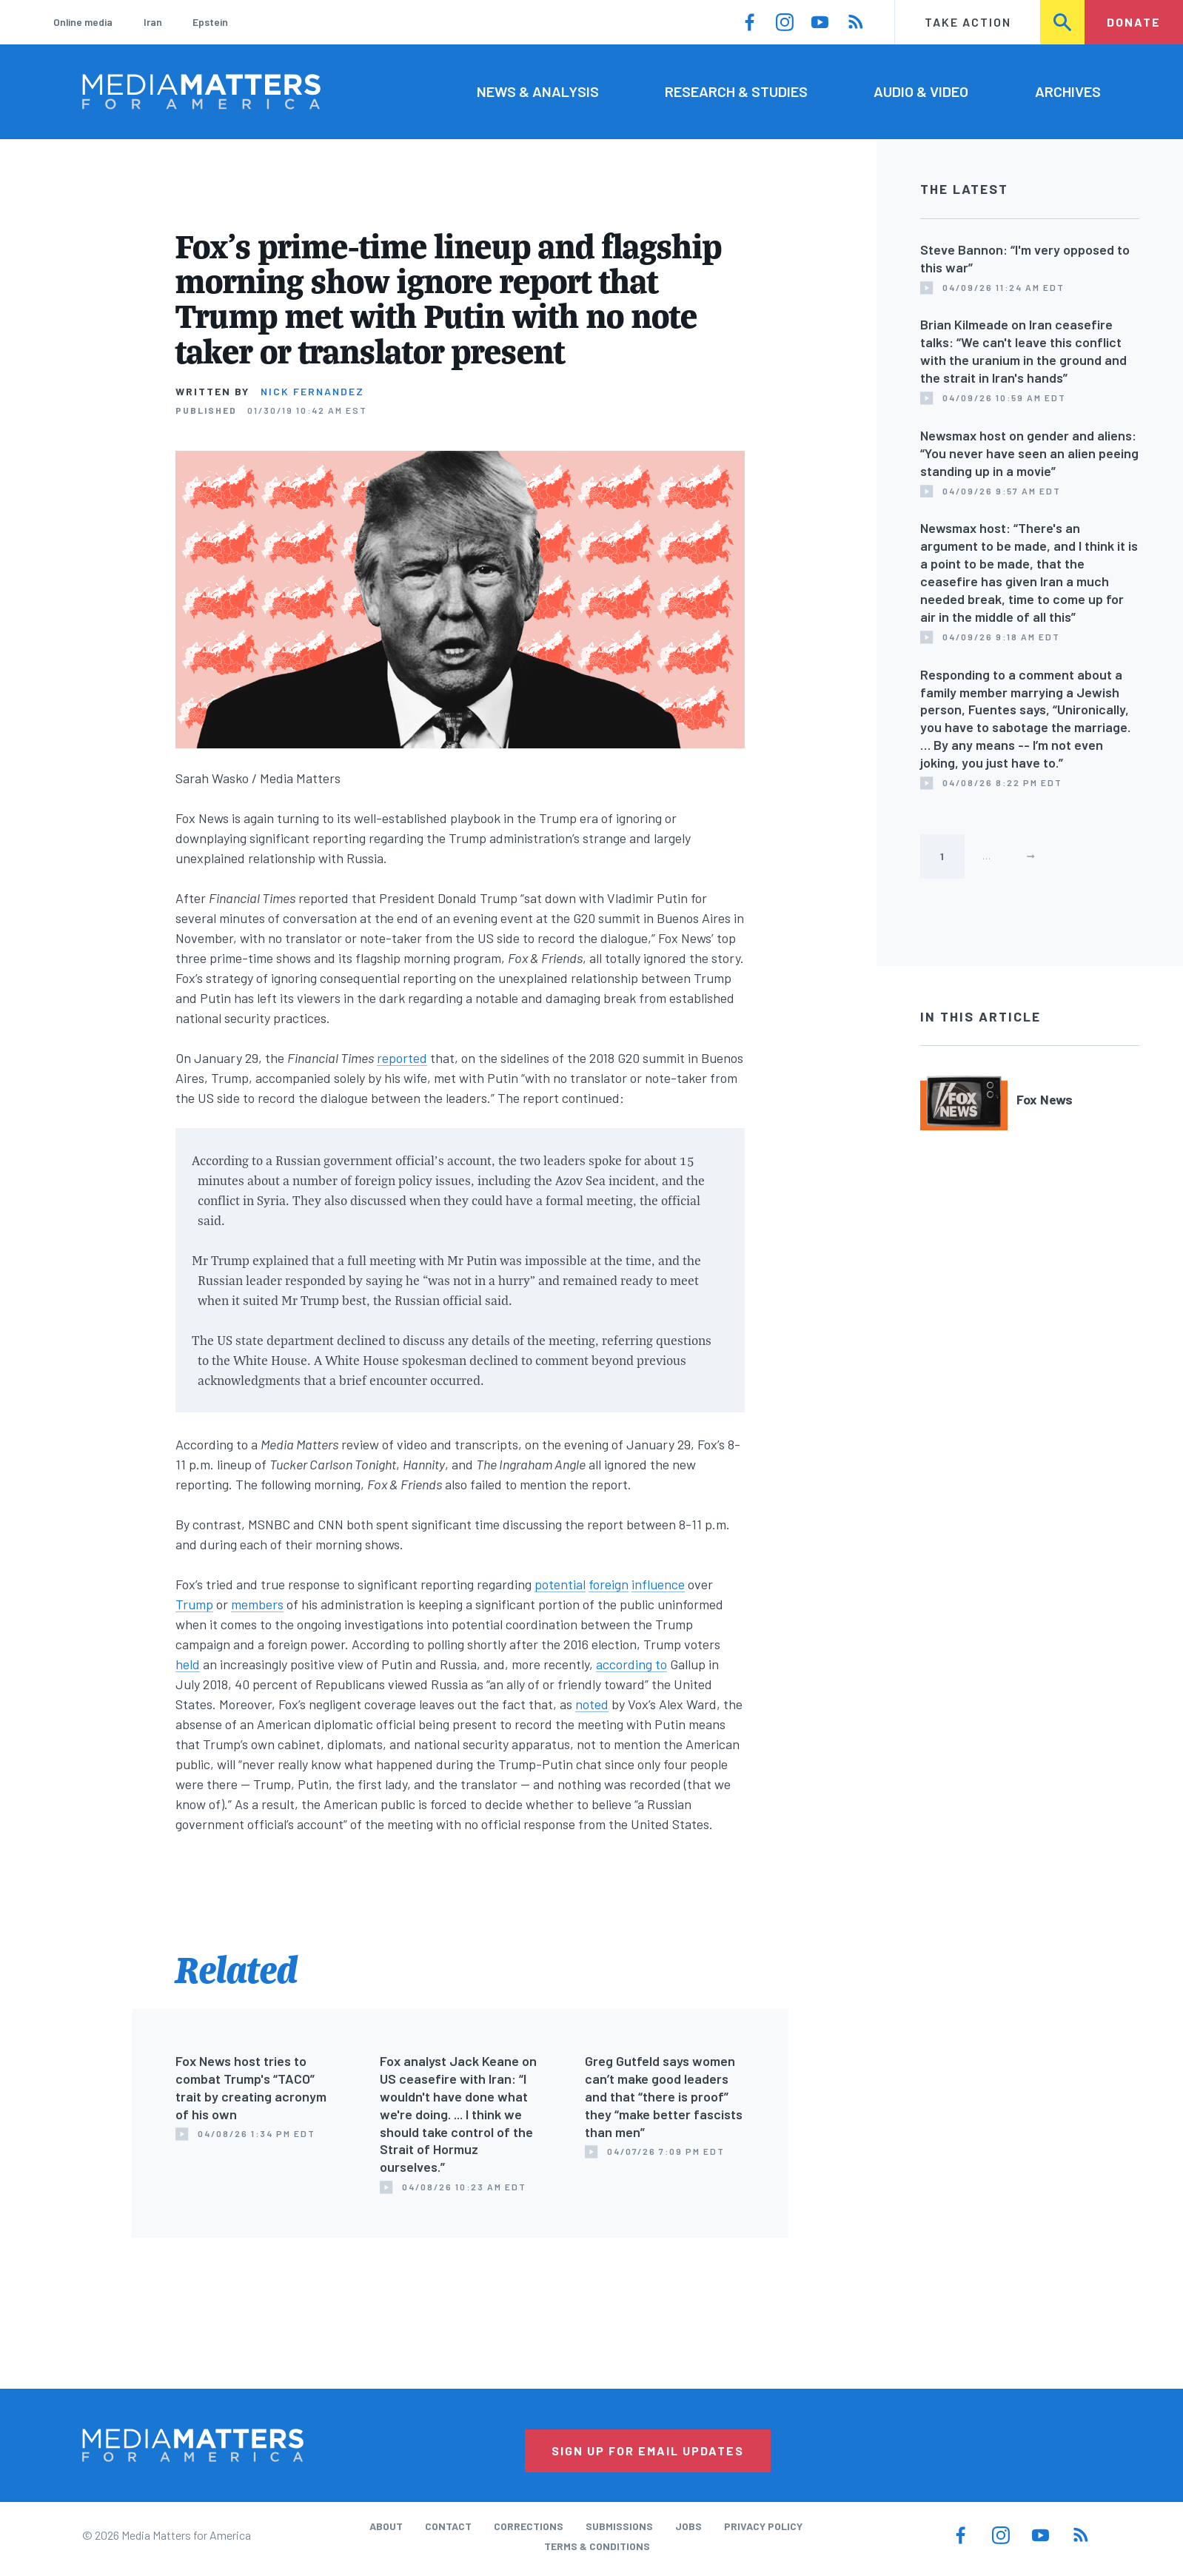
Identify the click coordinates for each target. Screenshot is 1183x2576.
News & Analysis (538, 91)
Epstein (210, 22)
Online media (83, 22)
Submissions (619, 2526)
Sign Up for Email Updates (648, 2450)
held (187, 1664)
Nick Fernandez (312, 391)
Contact (448, 2526)
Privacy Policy (763, 2526)
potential (560, 1584)
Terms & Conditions (597, 2546)
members (257, 1604)
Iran (153, 22)
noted (592, 1704)
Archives (1068, 91)
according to (631, 1664)
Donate (1134, 22)
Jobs (688, 2526)
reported (402, 1058)
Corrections (528, 2526)
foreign (609, 1584)
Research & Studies (736, 91)
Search (1063, 22)
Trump (194, 1604)
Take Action (968, 22)
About (386, 2526)
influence (658, 1584)
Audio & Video (921, 91)
